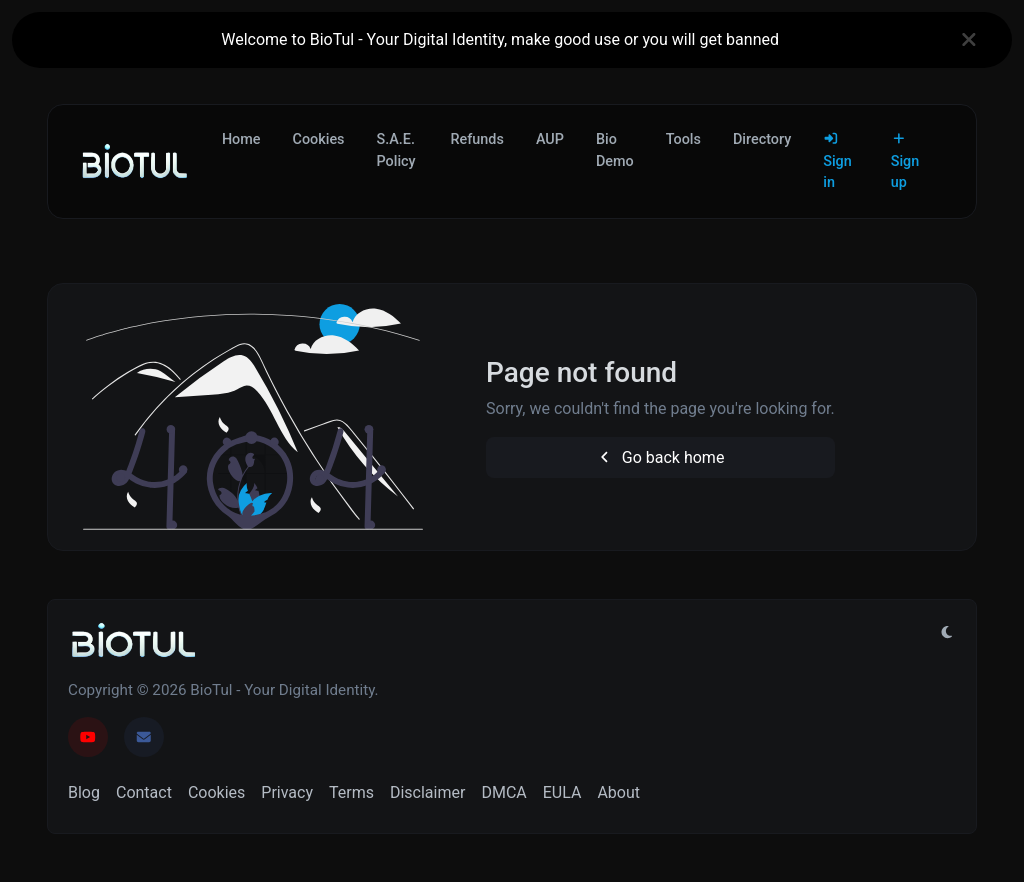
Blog (84, 792)
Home (241, 139)
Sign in (837, 161)
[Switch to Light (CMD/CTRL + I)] (947, 633)
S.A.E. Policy (396, 150)
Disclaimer (427, 792)
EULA (562, 792)
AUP (550, 139)
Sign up (905, 161)
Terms (351, 792)
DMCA (503, 792)
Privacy (287, 792)
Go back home (660, 457)
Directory (762, 139)
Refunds (477, 139)
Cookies (319, 139)
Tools (683, 139)
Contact (144, 792)
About (618, 792)
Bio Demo (615, 150)
